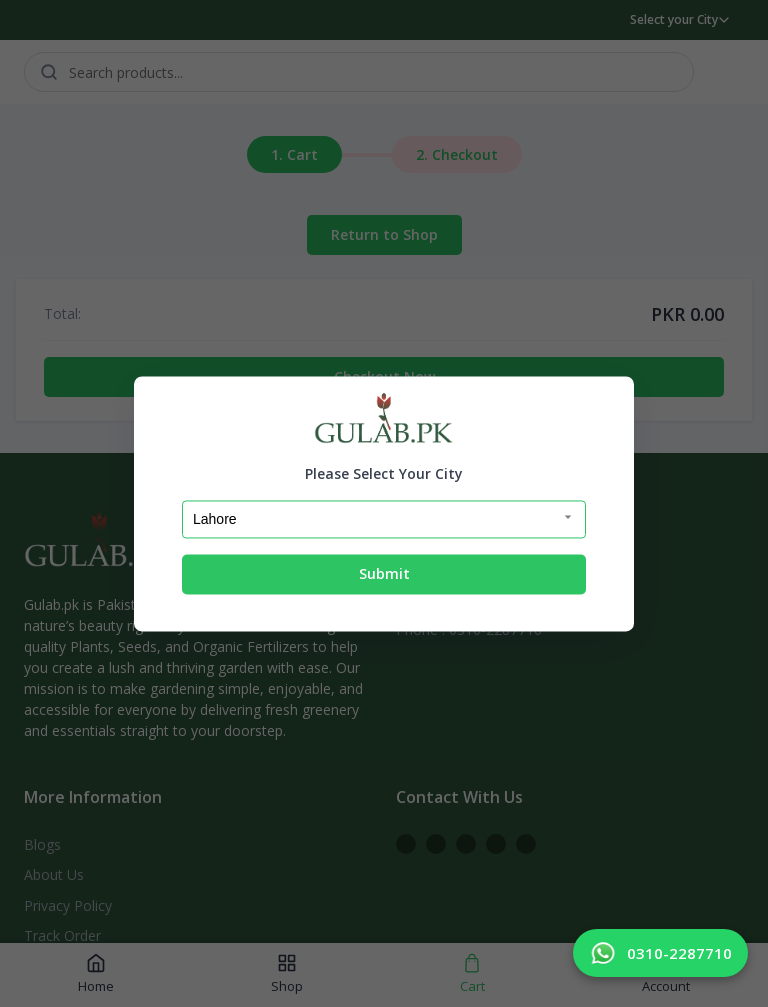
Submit (384, 574)
